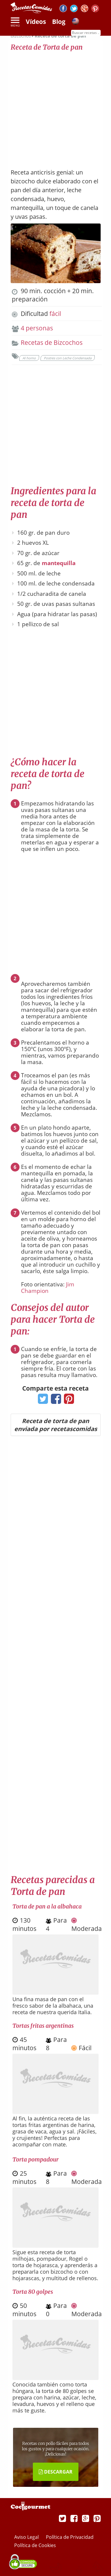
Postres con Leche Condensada (67, 358)
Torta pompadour (35, 2159)
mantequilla (58, 563)
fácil (55, 313)
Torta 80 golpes (32, 2291)
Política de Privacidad (70, 2537)
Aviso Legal (27, 2537)
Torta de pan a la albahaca (47, 1906)
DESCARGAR (56, 2472)
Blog (58, 21)
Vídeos (36, 21)
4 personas (37, 328)
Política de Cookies (35, 2545)
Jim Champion (47, 1287)
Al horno (29, 358)
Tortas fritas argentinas (43, 2025)
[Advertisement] (55, 106)
